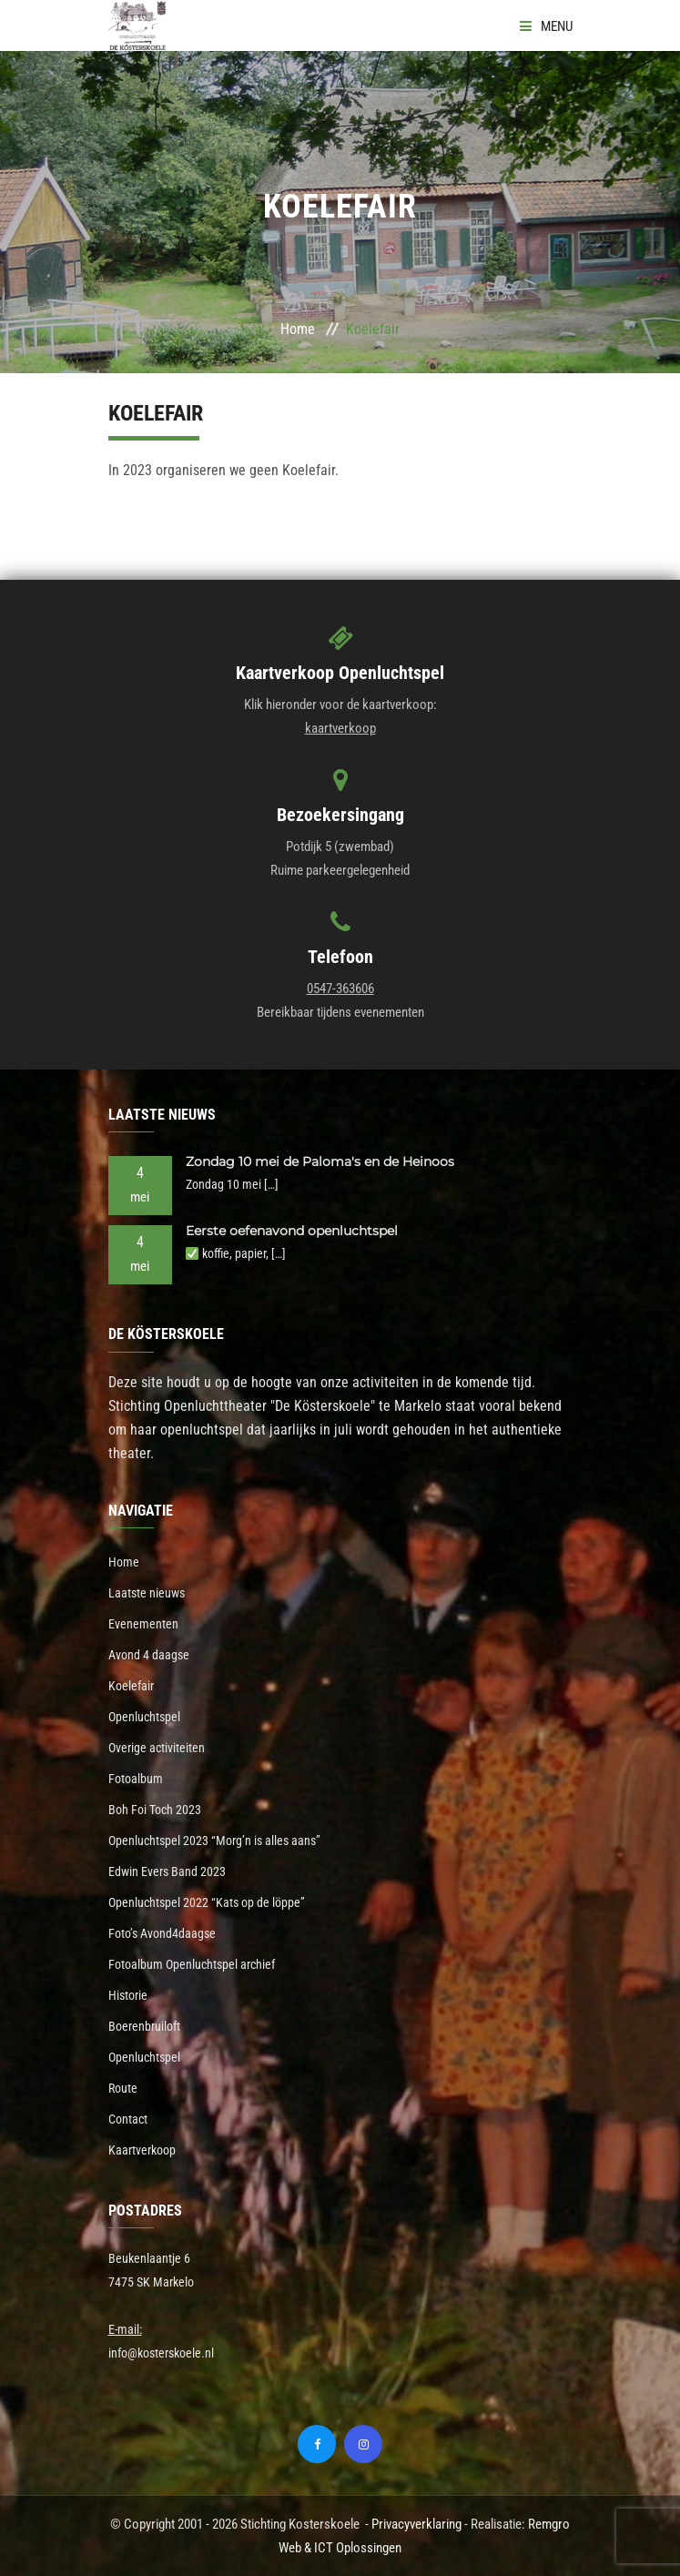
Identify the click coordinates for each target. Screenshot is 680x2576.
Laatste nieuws (146, 1593)
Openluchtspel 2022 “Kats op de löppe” (206, 1902)
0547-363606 (340, 988)
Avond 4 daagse (148, 1655)
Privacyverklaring (416, 2524)
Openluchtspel (144, 1716)
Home (297, 329)
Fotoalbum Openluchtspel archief (191, 1964)
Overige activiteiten (156, 1747)
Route (122, 2088)
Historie (127, 1995)
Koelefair (131, 1685)
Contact (127, 2119)
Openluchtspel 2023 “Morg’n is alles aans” (214, 1840)
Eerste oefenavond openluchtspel (292, 1230)
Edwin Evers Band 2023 (167, 1871)
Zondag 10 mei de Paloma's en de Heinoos (320, 1161)
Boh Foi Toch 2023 (154, 1809)
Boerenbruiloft (144, 2026)
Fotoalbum (135, 1778)
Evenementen (143, 1624)
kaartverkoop (340, 728)
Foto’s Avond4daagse (162, 1933)
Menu (546, 26)
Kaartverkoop (142, 2150)
